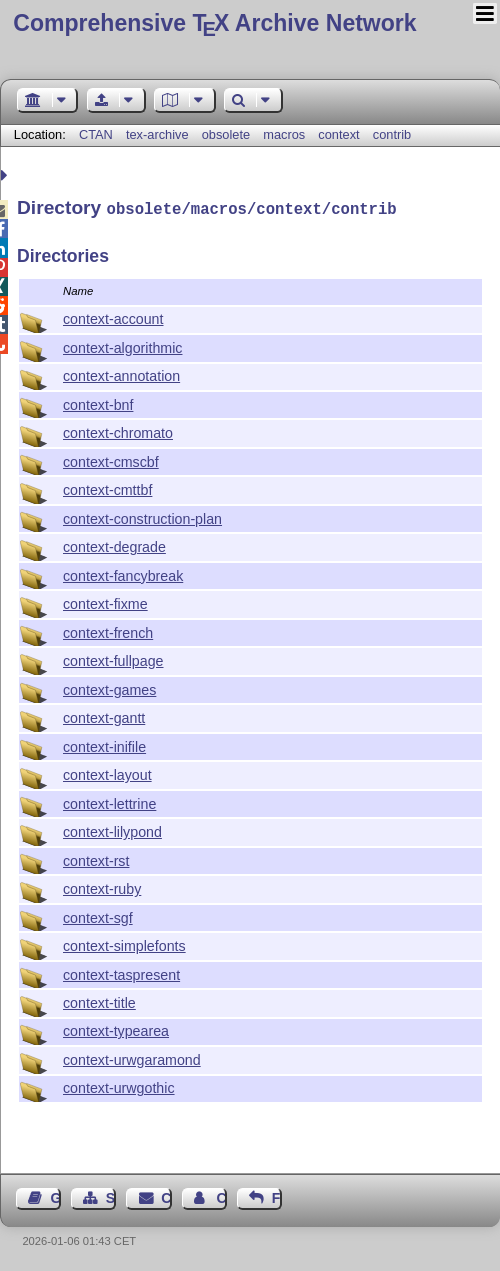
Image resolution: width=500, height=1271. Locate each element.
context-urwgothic (119, 1086)
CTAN (96, 134)
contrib (392, 134)
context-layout (107, 773)
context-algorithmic (122, 346)
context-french (108, 631)
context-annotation (121, 374)
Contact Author (221, 1196)
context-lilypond (112, 830)
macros (284, 134)
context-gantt (104, 716)
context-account (113, 317)
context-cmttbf (107, 488)
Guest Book (56, 1196)
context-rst (96, 859)
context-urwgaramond (132, 1058)
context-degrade (114, 545)
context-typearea (116, 1029)
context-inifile (104, 745)
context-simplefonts (124, 944)
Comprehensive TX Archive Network (214, 23)
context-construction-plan (142, 517)
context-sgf (98, 916)
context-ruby (102, 887)
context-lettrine (109, 802)
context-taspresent (121, 973)
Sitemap (111, 1196)
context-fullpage (113, 659)
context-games (109, 688)
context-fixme (105, 602)
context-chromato (118, 431)
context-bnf (98, 403)
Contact (166, 1196)
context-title (99, 1001)
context (338, 134)
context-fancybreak (123, 574)
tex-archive (157, 134)
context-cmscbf (111, 460)
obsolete (226, 134)
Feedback (277, 1196)
